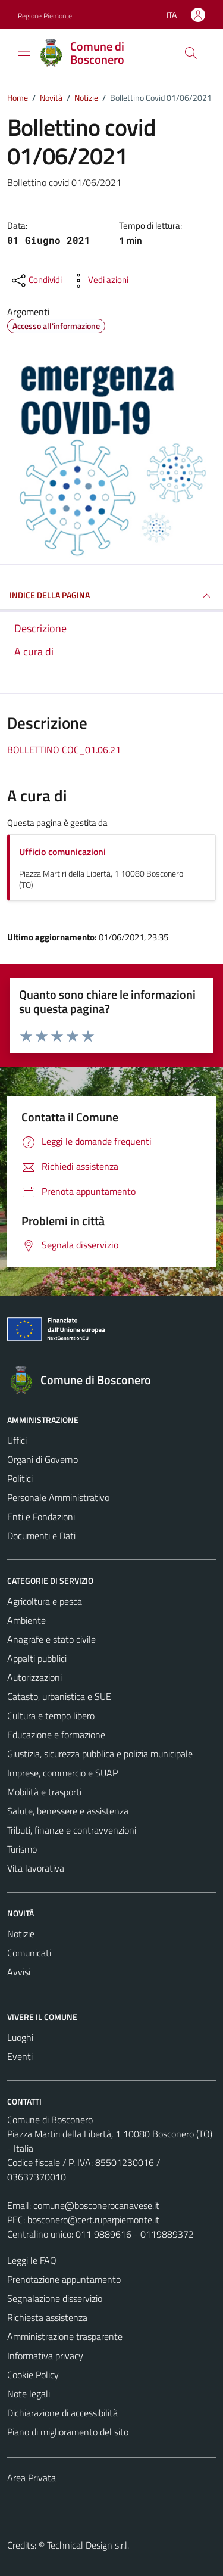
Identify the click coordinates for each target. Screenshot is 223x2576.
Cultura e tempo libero (51, 1715)
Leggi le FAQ (31, 2260)
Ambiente (26, 1620)
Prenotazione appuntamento (64, 2279)
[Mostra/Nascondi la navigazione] (24, 52)
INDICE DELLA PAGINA (111, 596)
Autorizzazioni (34, 1677)
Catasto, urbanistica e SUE (59, 1696)
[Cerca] (191, 53)
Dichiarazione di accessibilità (62, 2413)
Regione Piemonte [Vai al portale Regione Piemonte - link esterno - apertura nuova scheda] (45, 15)
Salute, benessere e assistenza (67, 1811)
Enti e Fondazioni (41, 1516)
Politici (20, 1478)
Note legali (28, 2394)
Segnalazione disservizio (54, 2298)
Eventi (20, 2056)
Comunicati (29, 1953)
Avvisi (18, 1972)
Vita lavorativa (35, 1868)
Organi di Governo (42, 1459)
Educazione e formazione (56, 1734)
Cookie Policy (33, 2374)
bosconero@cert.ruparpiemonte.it (93, 2220)
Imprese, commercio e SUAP (62, 1773)
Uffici (17, 1440)
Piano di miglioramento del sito (67, 2432)
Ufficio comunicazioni (62, 851)
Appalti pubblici (37, 1658)
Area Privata (31, 2478)
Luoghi (20, 2037)
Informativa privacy (45, 2355)
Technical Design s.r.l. (88, 2545)
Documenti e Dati (41, 1535)
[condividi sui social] (35, 280)
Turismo (22, 1849)
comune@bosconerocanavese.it (96, 2205)
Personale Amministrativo (58, 1497)
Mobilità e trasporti (44, 1792)
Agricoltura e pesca (44, 1601)
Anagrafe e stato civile (51, 1639)
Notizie (20, 1933)
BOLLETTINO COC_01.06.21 (64, 749)
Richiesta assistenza (47, 2317)
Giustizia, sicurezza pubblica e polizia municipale (100, 1754)
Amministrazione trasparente (65, 2336)
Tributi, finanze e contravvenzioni (71, 1830)
